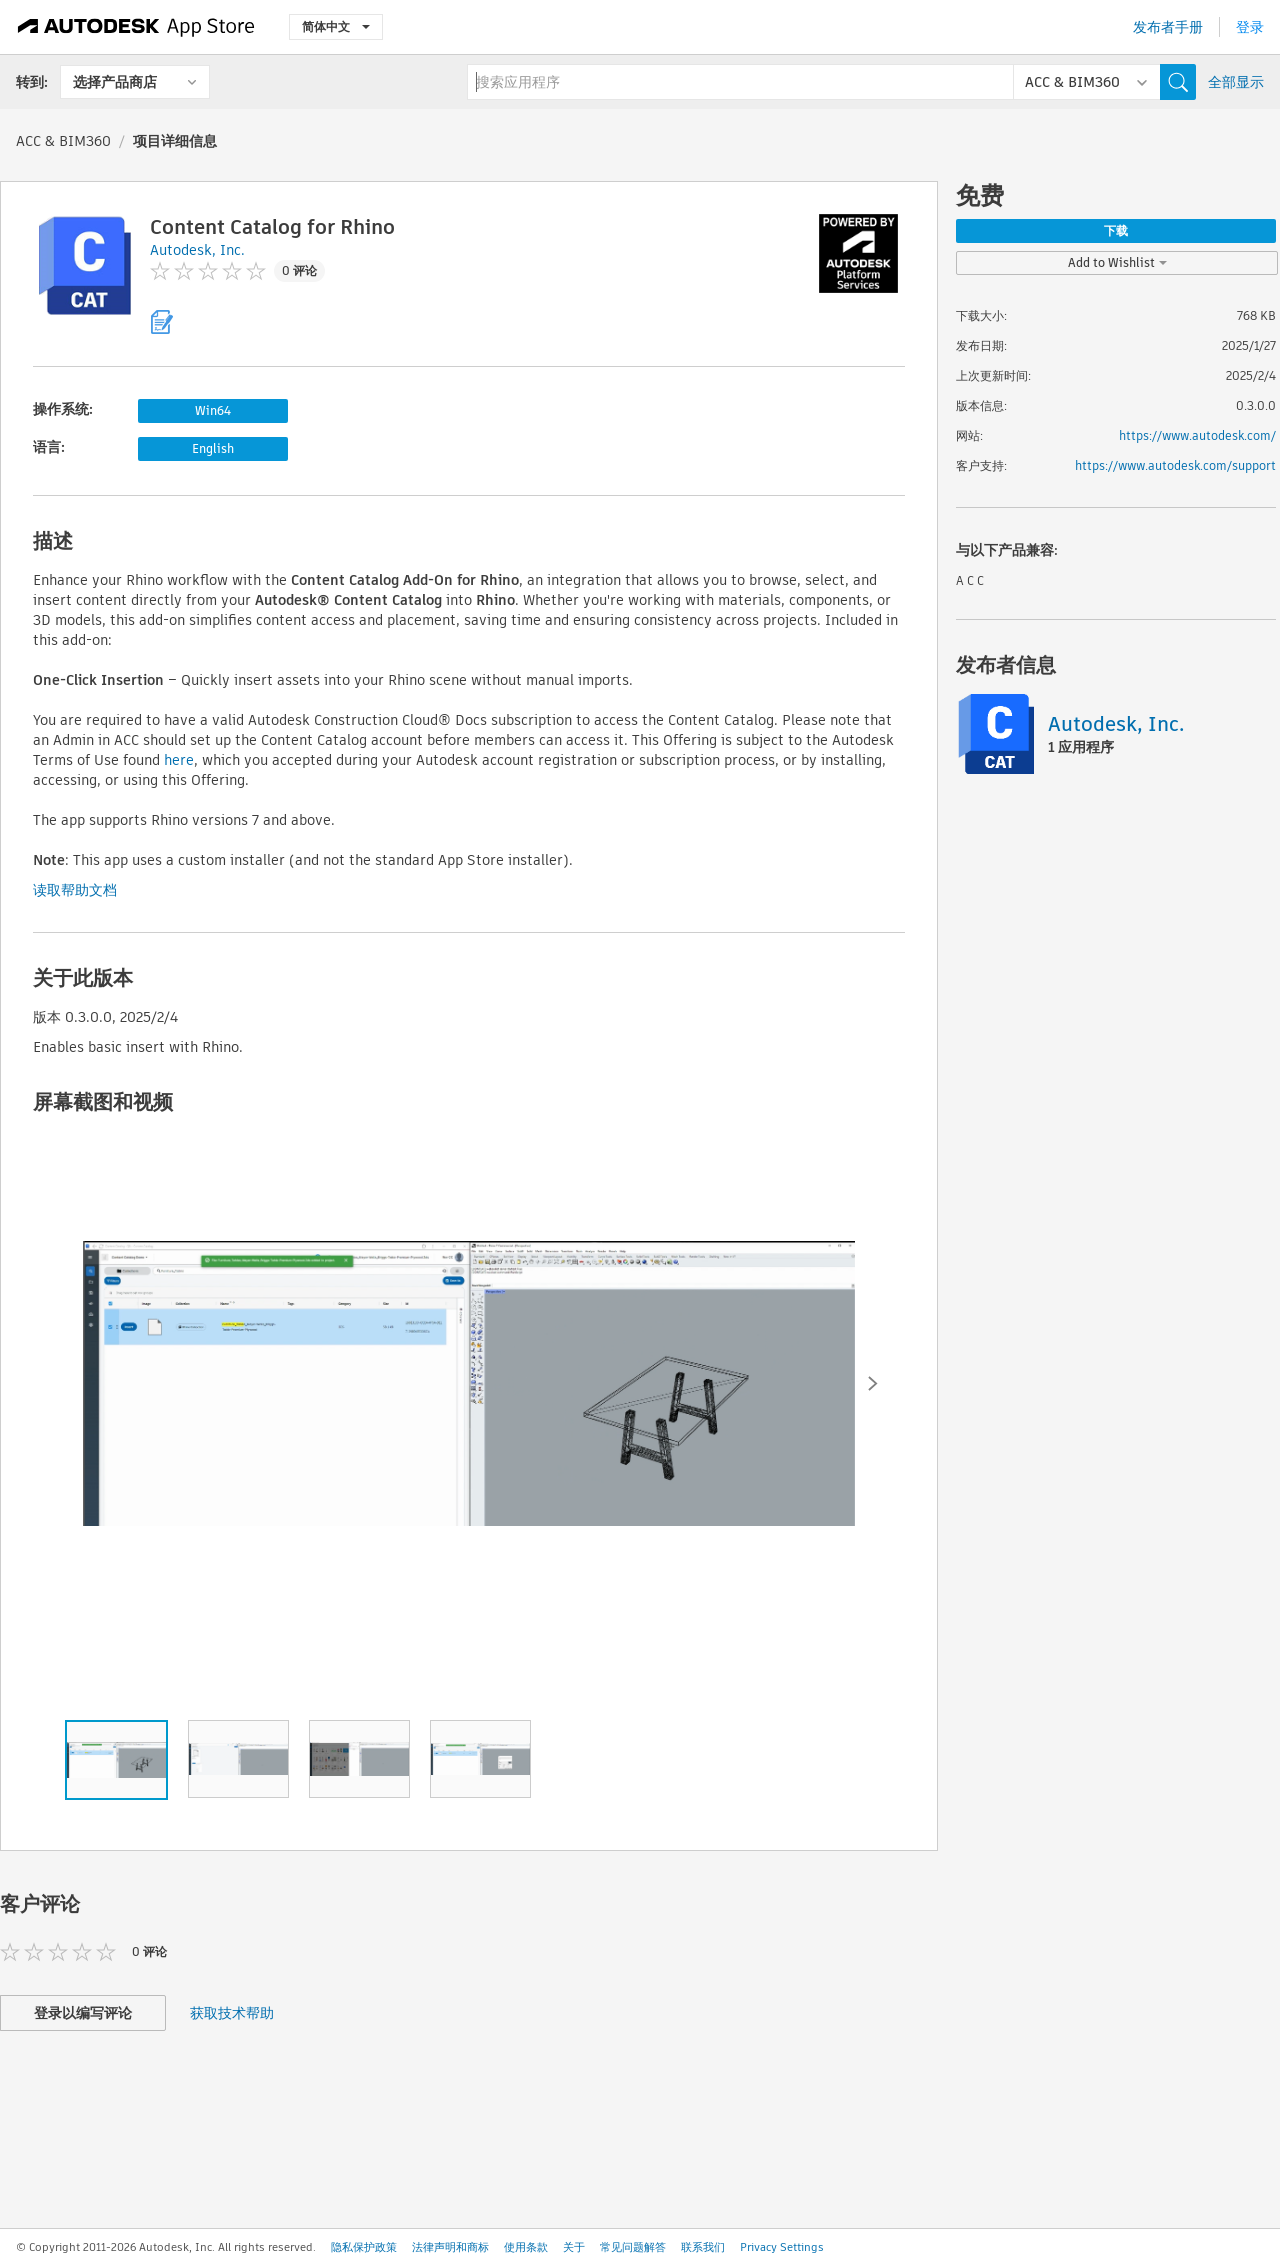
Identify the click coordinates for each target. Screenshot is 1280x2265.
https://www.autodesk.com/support (1175, 465)
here (179, 760)
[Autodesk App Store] (136, 27)
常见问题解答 (633, 2247)
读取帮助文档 (75, 890)
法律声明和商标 (450, 2247)
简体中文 (336, 26)
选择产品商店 (115, 82)
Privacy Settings (782, 2247)
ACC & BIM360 (63, 141)
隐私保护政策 (364, 2247)
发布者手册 (1168, 27)
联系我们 (703, 2247)
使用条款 (526, 2247)
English (213, 448)
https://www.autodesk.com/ (1197, 435)
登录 (1250, 27)
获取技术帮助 (232, 2013)
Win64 (213, 410)
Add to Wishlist (1117, 262)
